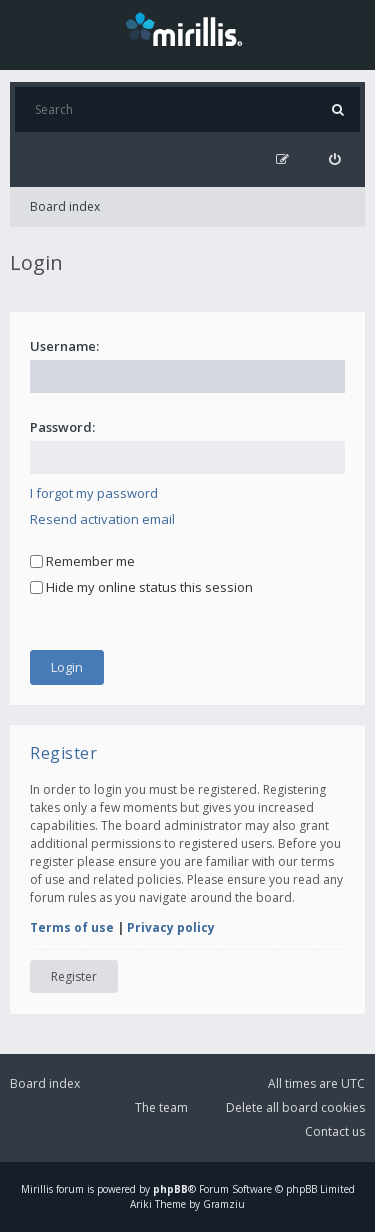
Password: (62, 427)
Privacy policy (171, 927)
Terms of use (72, 927)
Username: (64, 346)
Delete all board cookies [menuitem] (295, 1107)
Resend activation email (102, 519)
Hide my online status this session (141, 587)
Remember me (82, 561)
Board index (65, 206)
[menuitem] (334, 159)
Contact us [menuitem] (335, 1131)
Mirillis (37, 1189)
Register (74, 976)
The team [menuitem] (161, 1107)
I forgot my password (94, 493)
